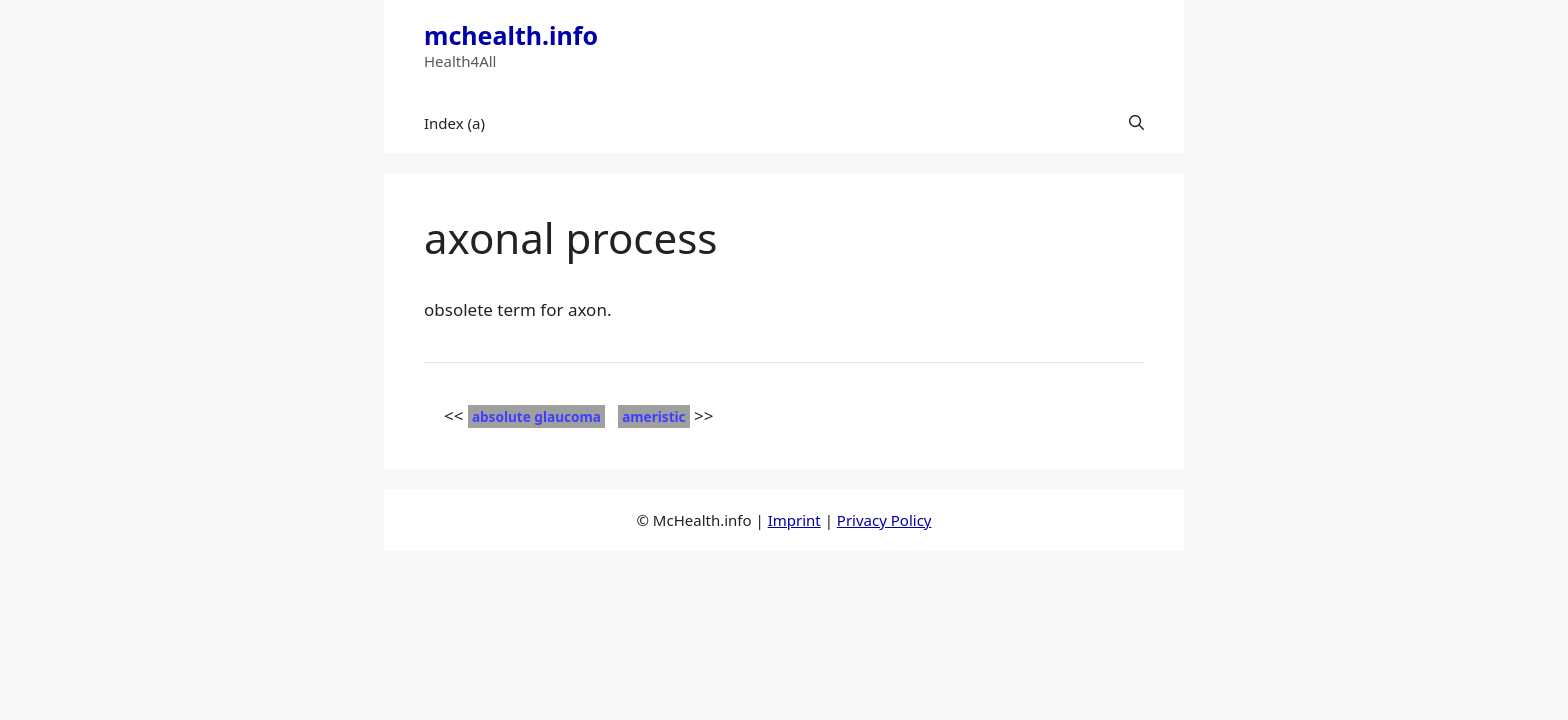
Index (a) (454, 123)
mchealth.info (511, 35)
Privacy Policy (884, 520)
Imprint (794, 520)
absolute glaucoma (536, 416)
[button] (1136, 123)
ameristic (653, 416)
